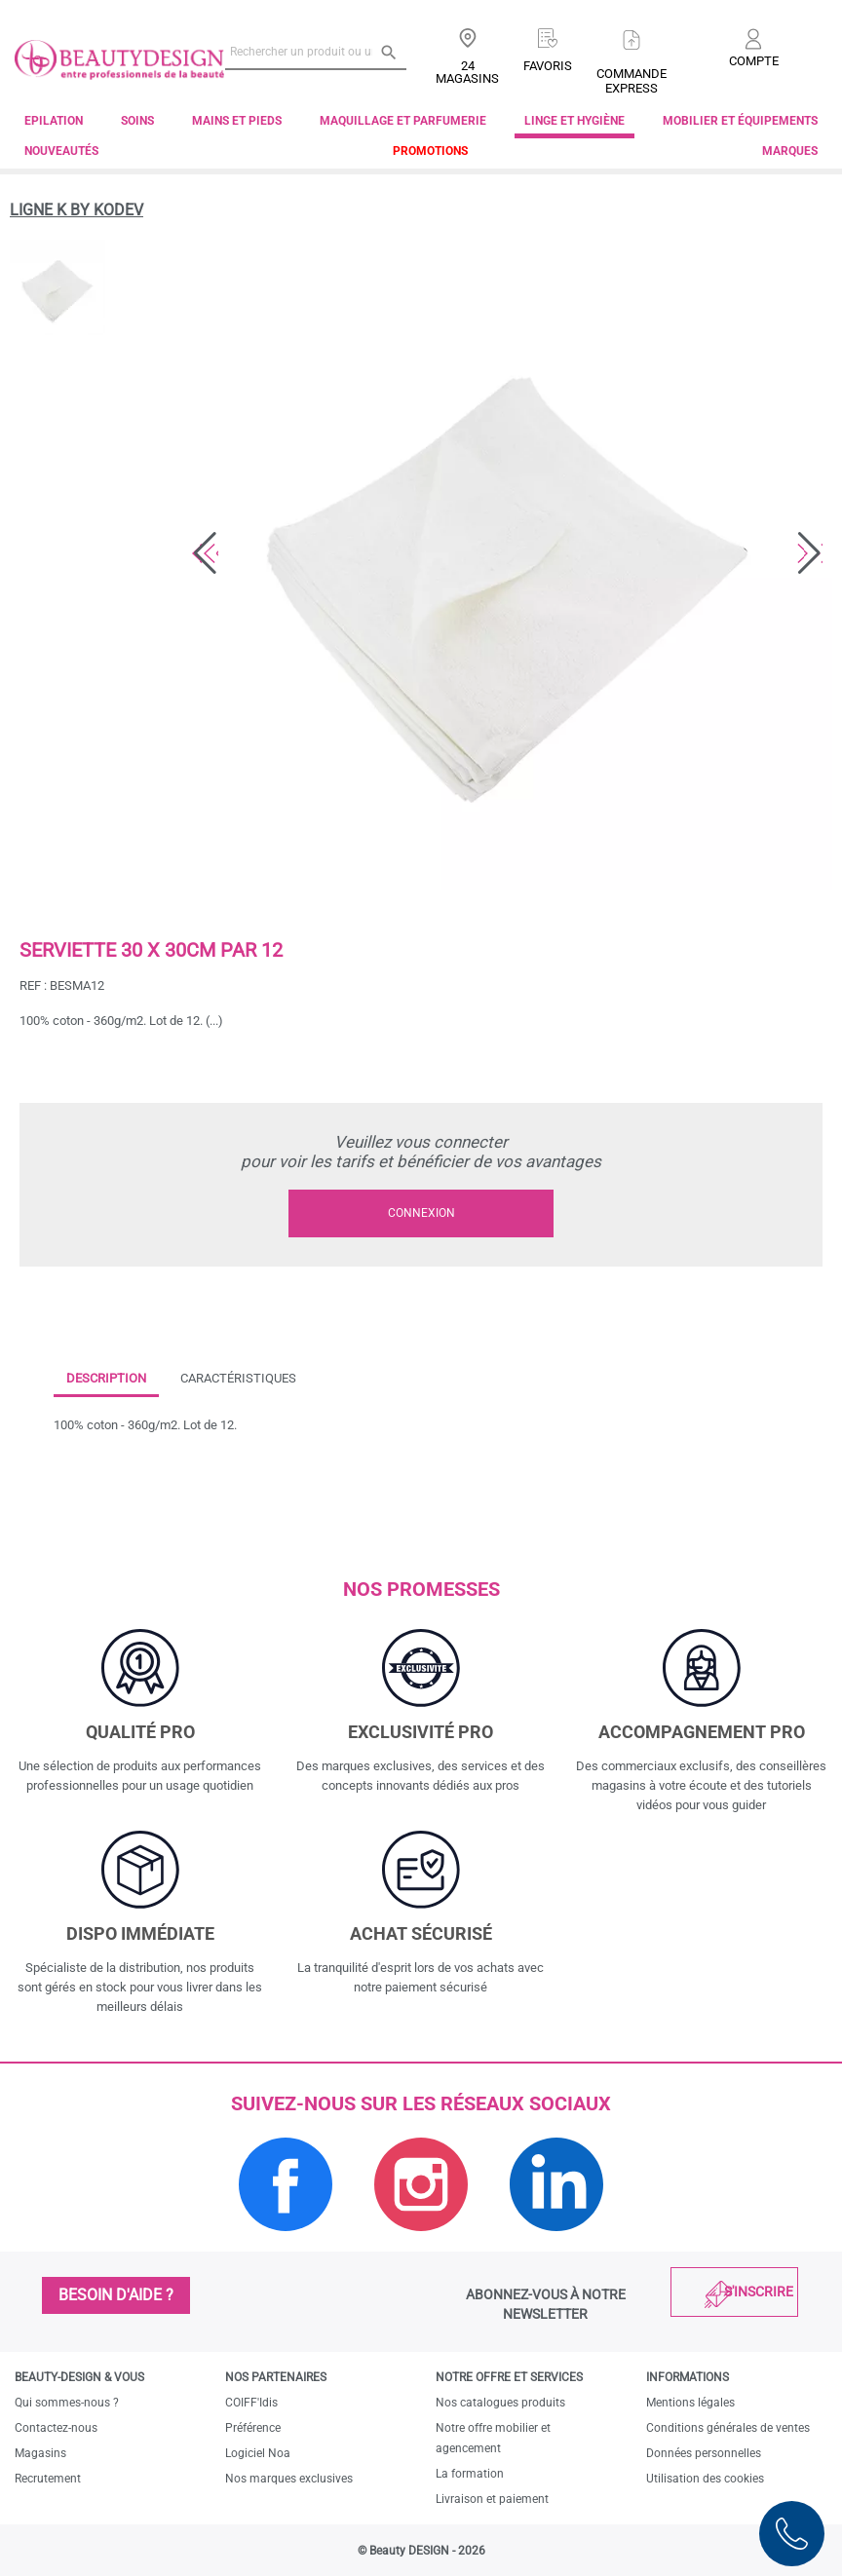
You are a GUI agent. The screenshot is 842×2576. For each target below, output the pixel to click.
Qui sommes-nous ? (67, 2402)
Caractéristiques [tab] (238, 1378)
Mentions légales (690, 2402)
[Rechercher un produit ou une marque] (315, 51)
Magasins (40, 2453)
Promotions (430, 151)
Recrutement (48, 2478)
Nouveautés (61, 151)
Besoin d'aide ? (115, 2295)
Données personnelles (703, 2453)
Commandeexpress (631, 80)
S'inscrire (758, 2291)
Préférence (253, 2428)
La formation (470, 2474)
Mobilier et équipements (740, 121)
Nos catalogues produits (500, 2402)
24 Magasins (467, 72)
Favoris (547, 65)
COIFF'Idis (251, 2402)
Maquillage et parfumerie (403, 121)
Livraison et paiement (492, 2499)
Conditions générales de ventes (728, 2428)
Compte (754, 61)
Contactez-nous (56, 2428)
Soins (137, 121)
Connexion (421, 1213)
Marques (790, 151)
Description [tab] (106, 1378)
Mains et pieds (237, 121)
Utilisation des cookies (705, 2478)
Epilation (53, 121)
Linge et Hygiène (574, 121)
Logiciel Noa (257, 2453)
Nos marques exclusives (289, 2478)
